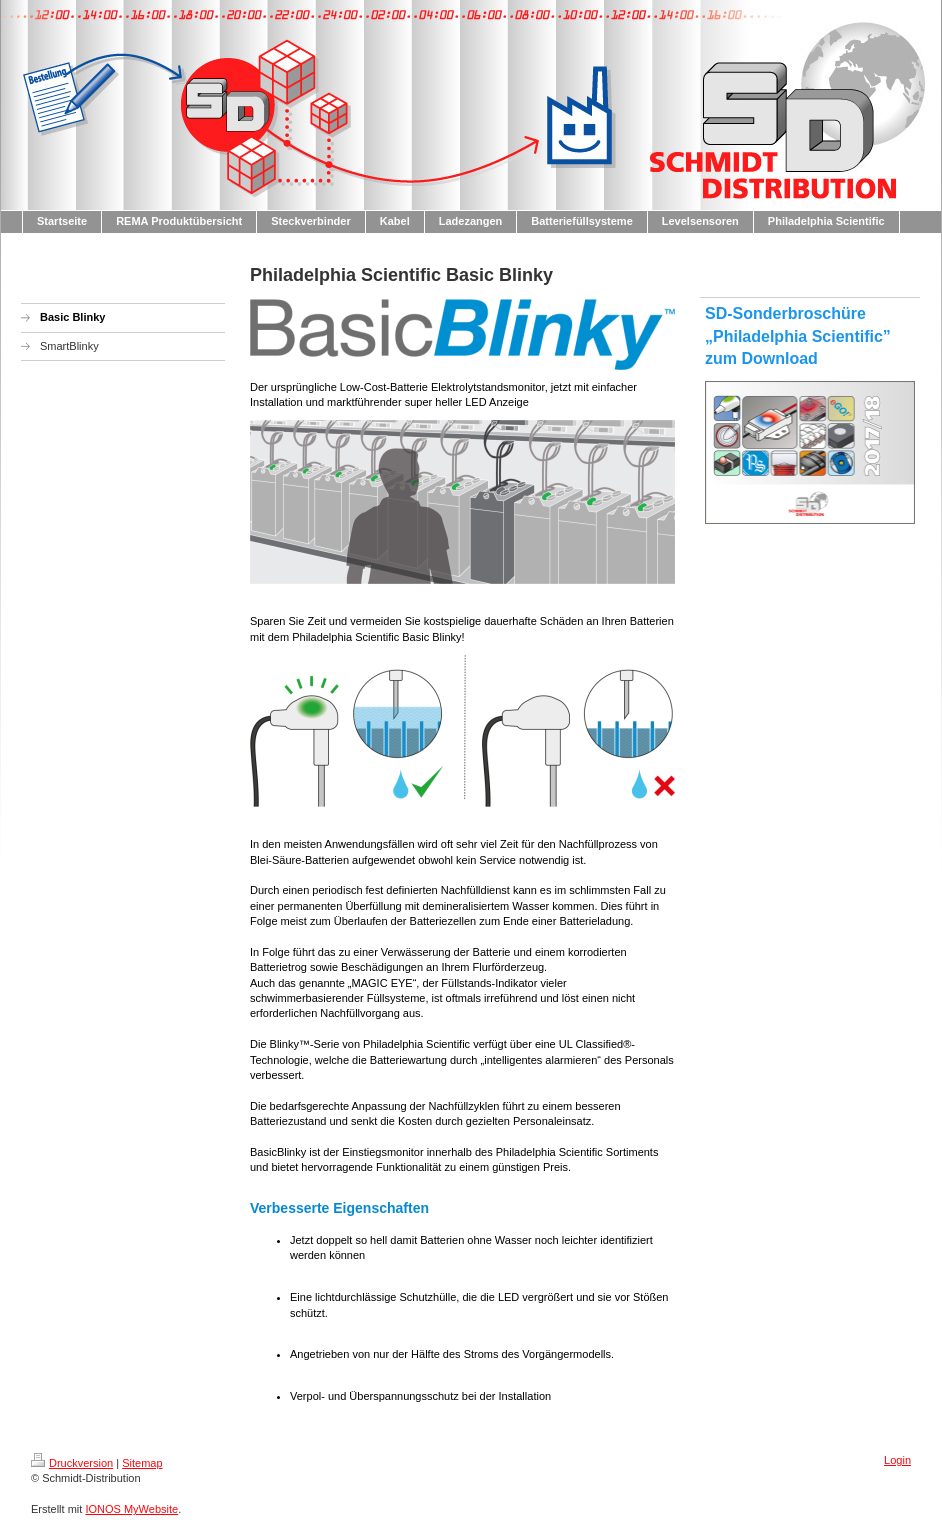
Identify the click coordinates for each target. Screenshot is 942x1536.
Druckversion (72, 1463)
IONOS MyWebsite (131, 1509)
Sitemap (142, 1463)
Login (897, 1460)
